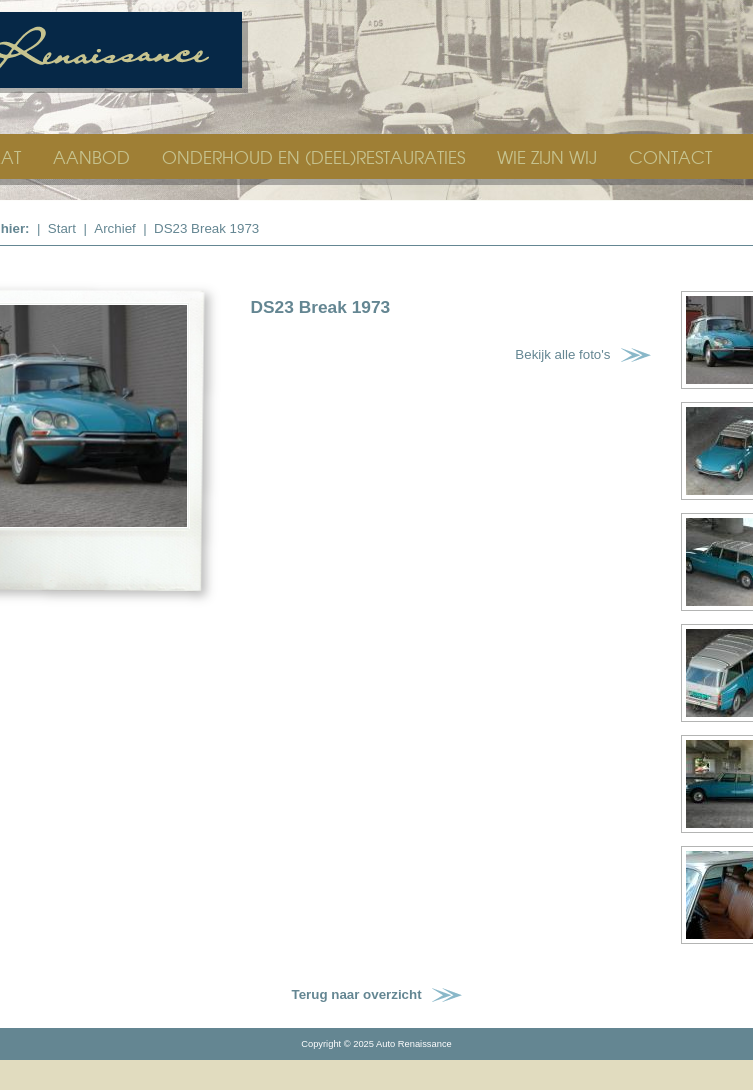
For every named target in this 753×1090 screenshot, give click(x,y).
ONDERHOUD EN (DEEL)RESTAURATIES (316, 156)
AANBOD (94, 156)
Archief (114, 228)
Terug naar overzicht (357, 994)
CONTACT (670, 156)
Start (62, 228)
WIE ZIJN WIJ (549, 156)
